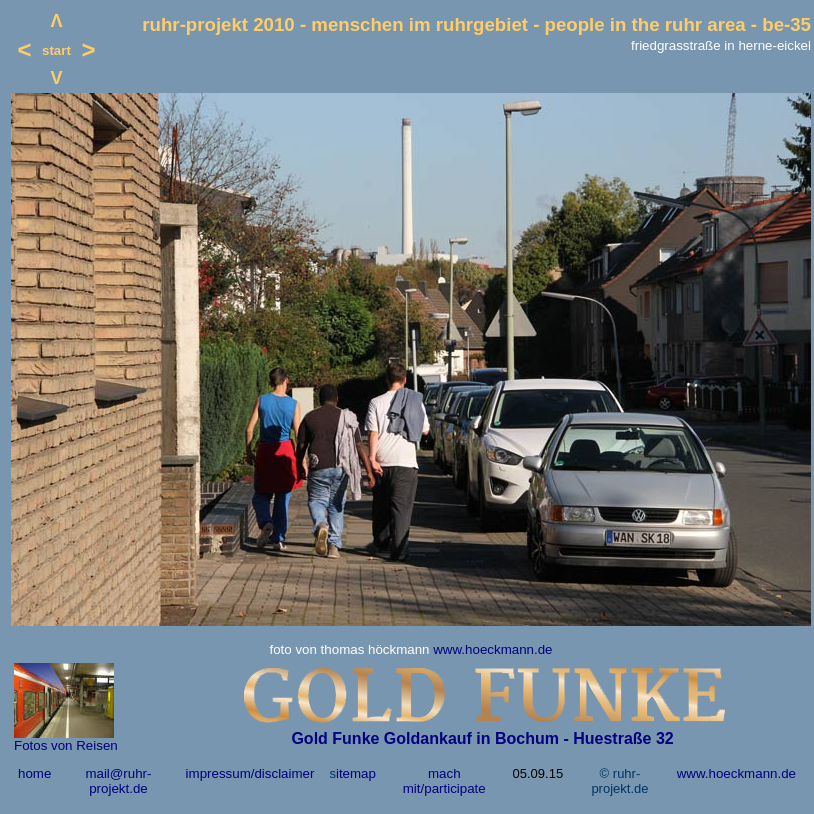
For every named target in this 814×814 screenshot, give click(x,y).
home (34, 773)
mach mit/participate (444, 781)
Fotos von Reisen (66, 745)
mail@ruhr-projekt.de (118, 781)
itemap (356, 773)
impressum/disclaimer (250, 773)
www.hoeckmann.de (492, 649)
